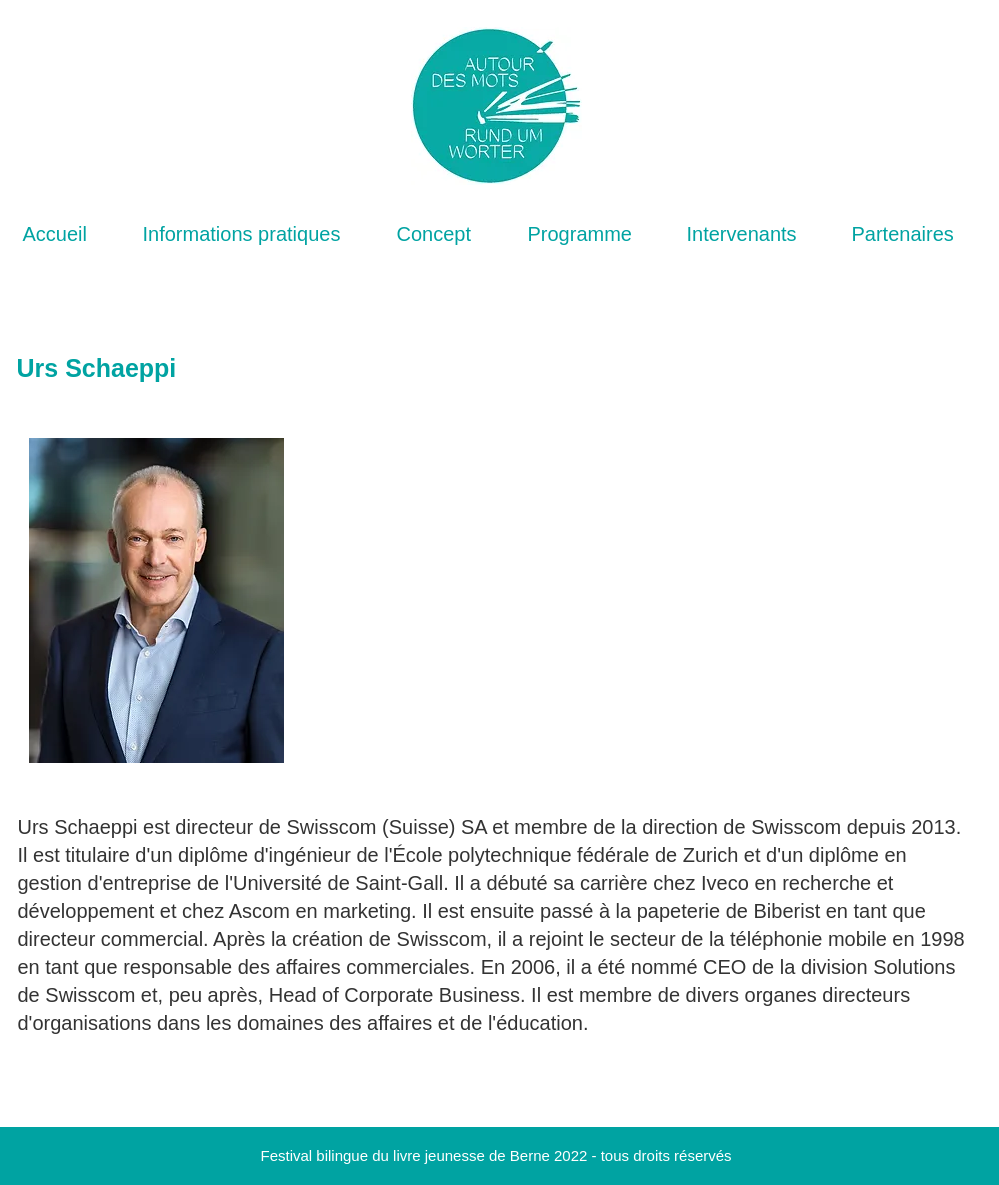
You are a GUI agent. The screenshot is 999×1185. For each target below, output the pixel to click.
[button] (255, 234)
